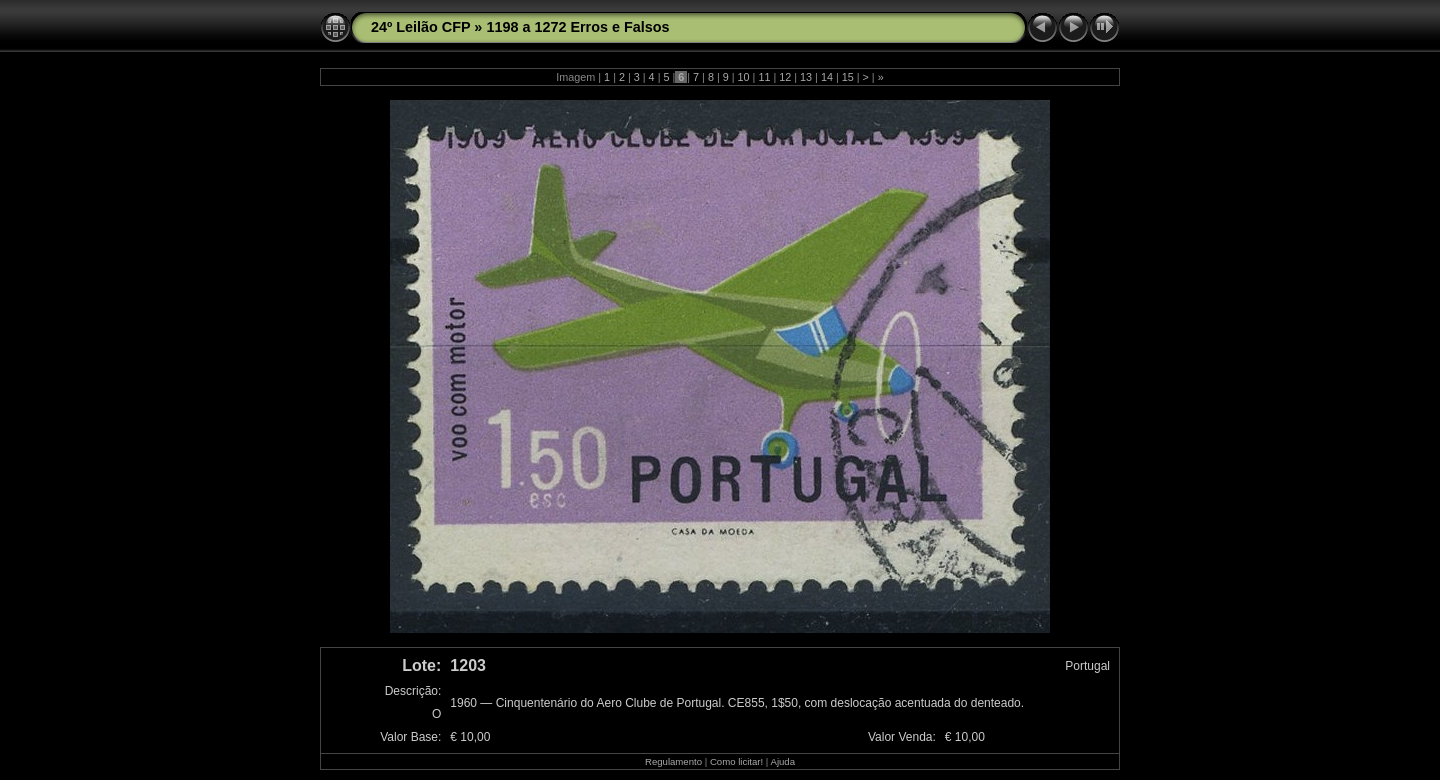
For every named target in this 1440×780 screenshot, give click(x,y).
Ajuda (782, 761)
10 (744, 77)
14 (827, 77)
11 (764, 77)
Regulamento (673, 761)
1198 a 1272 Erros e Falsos (577, 27)
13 (806, 77)
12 (785, 77)
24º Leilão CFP (420, 27)
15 (848, 77)
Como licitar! (736, 761)
